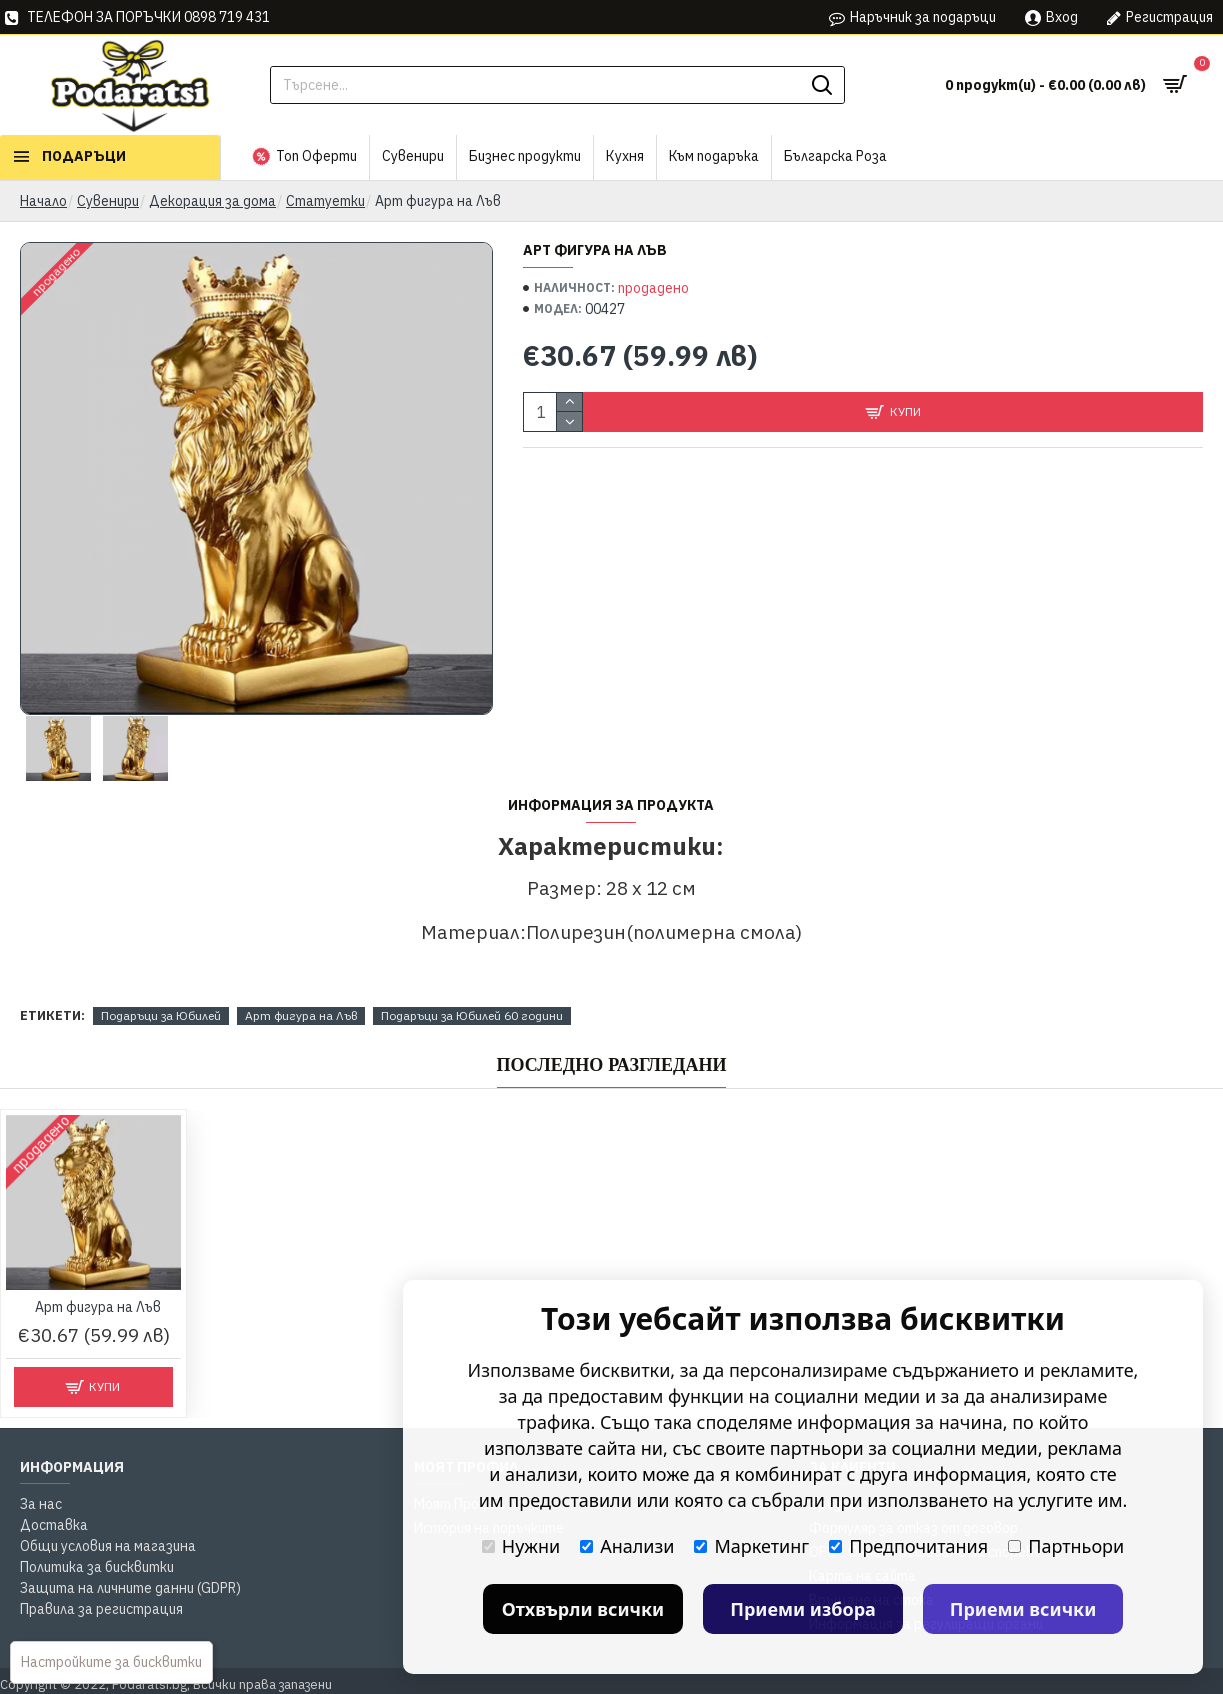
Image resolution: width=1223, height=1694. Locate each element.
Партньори (1066, 1546)
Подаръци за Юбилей (161, 1015)
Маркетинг (751, 1546)
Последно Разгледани (612, 1065)
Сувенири (108, 201)
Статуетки (325, 201)
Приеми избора (803, 1609)
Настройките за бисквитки (111, 1662)
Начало (43, 201)
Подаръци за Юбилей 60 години (472, 1015)
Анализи (627, 1546)
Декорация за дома (212, 201)
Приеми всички (1023, 1609)
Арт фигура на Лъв (301, 1015)
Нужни (521, 1546)
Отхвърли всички (583, 1609)
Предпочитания (908, 1546)
